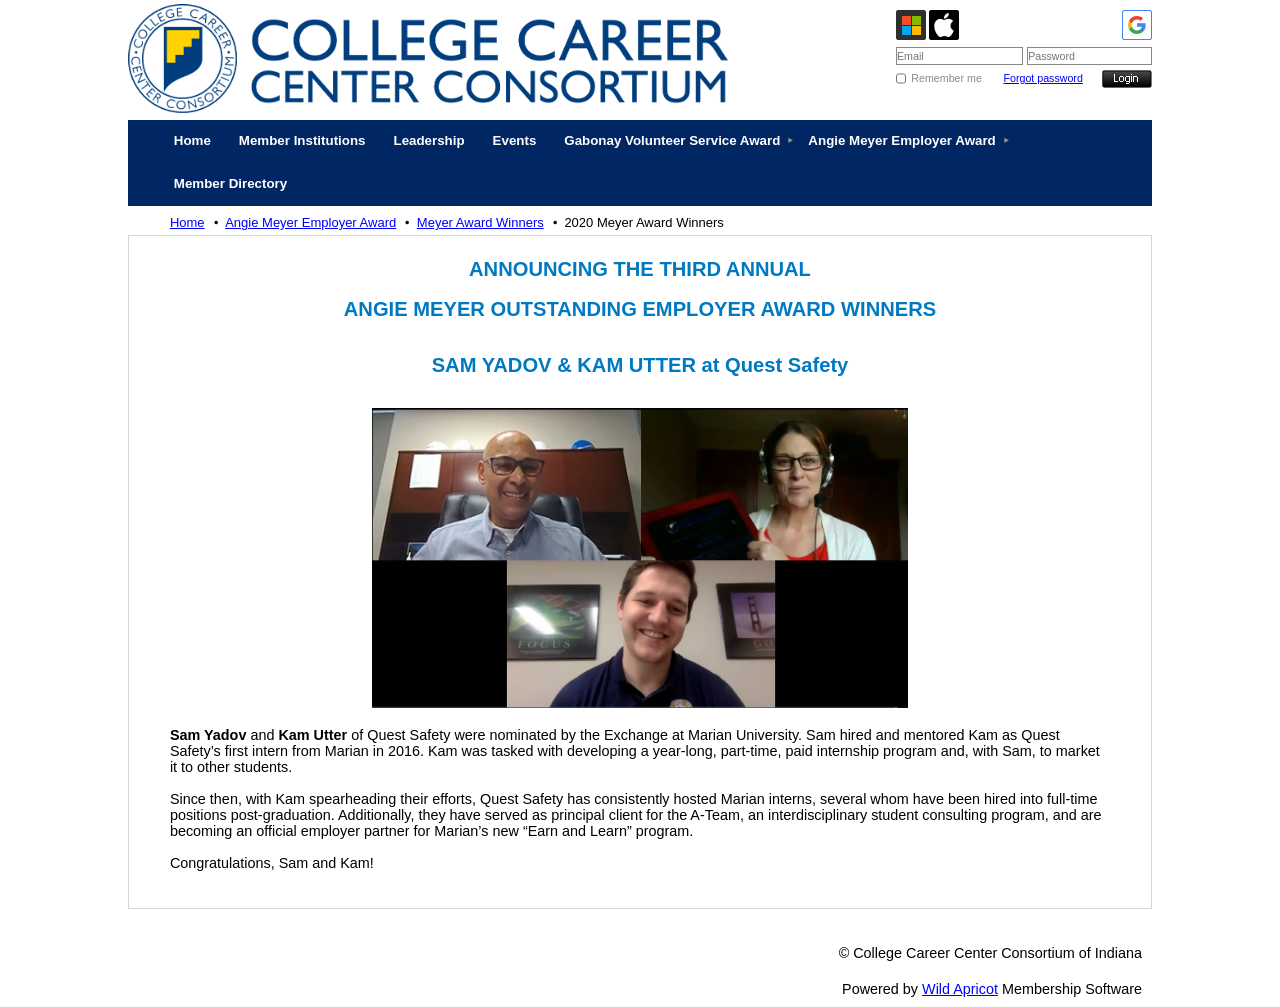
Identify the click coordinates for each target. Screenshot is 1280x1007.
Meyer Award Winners (480, 222)
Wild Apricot (960, 989)
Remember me (946, 78)
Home (187, 222)
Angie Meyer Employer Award (310, 222)
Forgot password (1042, 78)
